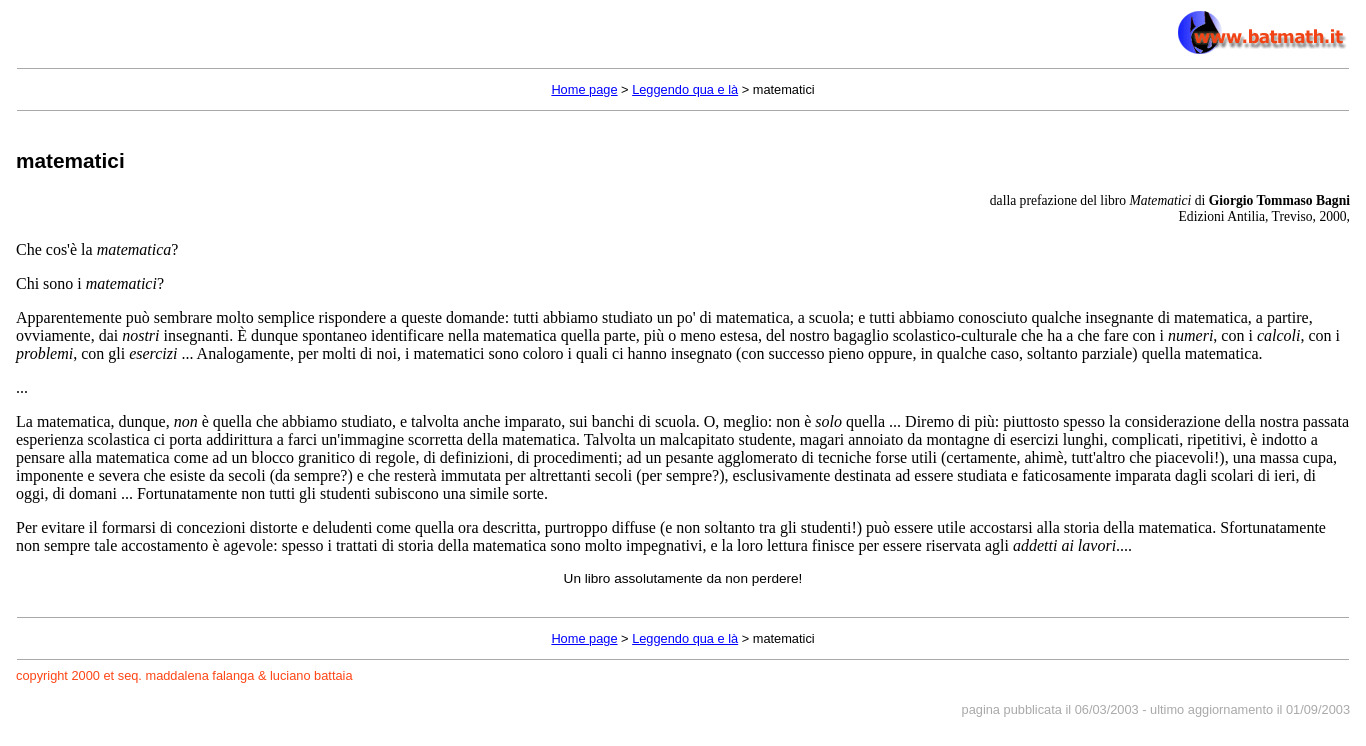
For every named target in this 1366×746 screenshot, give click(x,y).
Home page (584, 89)
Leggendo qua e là (685, 89)
